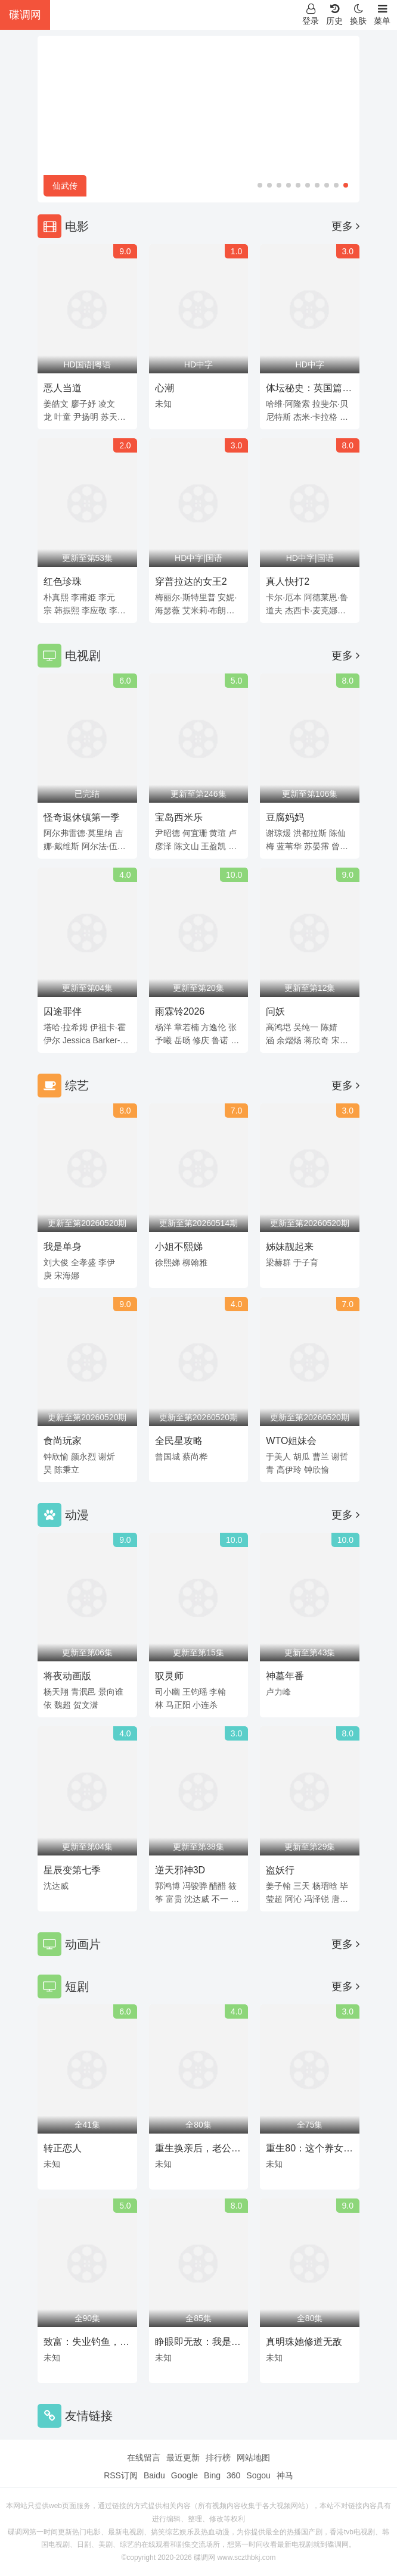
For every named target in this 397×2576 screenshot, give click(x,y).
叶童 (62, 417)
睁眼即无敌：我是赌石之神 (198, 2344)
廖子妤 (83, 403)
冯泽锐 (316, 1899)
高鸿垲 (278, 1027)
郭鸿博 (167, 1886)
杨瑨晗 (324, 1886)
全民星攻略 (179, 1441)
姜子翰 (278, 1886)
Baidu (154, 2475)
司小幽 (167, 1691)
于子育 (305, 1262)
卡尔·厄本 (284, 597)
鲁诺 (220, 1040)
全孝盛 (83, 1262)
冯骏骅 (194, 1886)
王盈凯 (213, 846)
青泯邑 (83, 1691)
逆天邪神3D (180, 1870)
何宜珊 (194, 833)
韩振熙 (66, 610)
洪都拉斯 (310, 833)
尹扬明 (85, 417)
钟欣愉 (56, 1456)
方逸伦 (213, 1027)
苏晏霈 (316, 846)
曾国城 (167, 1456)
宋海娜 (66, 1275)
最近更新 (183, 2457)
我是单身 (63, 1247)
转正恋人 (63, 2148)
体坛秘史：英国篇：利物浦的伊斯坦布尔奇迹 (309, 390)
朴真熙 (56, 597)
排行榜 (218, 2457)
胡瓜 (301, 1456)
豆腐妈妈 (285, 817)
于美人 (278, 1456)
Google (184, 2475)
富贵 (174, 1899)
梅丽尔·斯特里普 (185, 597)
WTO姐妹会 (291, 1441)
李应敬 (94, 610)
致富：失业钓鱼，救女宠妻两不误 (86, 2344)
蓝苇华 (289, 846)
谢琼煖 (278, 833)
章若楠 (186, 1027)
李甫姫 (83, 597)
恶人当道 (63, 388)
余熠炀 (289, 1040)
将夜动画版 (67, 1676)
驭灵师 (169, 1676)
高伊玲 (289, 1469)
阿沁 (293, 1899)
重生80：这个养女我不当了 (309, 2150)
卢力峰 (278, 1691)
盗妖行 (280, 1870)
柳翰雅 (194, 1262)
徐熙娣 (167, 1262)
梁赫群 (278, 1262)
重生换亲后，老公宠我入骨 (198, 2150)
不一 (220, 1899)
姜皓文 (56, 403)
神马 (285, 2475)
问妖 (275, 1011)
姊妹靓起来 (290, 1247)
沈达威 (56, 1886)
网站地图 (253, 2457)
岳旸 (182, 1040)
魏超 (62, 1705)
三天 (301, 1886)
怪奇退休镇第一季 (82, 817)
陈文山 (186, 846)
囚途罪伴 (63, 1011)
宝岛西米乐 (179, 817)
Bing (212, 2475)
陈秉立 (66, 1469)
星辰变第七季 (72, 1870)
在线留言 (143, 2457)
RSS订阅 (121, 2475)
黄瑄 (217, 833)
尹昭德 (167, 833)
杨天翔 (56, 1691)
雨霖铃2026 (180, 1011)
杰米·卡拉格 (315, 417)
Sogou (258, 2475)
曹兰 (320, 1456)
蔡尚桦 (194, 1456)
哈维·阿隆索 (288, 403)
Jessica (77, 1040)
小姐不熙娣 (179, 1247)
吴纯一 (305, 1027)
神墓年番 (285, 1676)
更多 (345, 226)
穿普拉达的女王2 (191, 581)
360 (233, 2475)
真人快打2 (287, 581)
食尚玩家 (63, 1441)
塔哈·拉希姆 (66, 1027)
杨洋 (163, 1027)
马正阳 (178, 1705)
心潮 (164, 388)
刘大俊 (56, 1262)
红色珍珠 (63, 581)
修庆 (201, 1040)
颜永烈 (83, 1456)
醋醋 (217, 1886)
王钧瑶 (194, 1691)
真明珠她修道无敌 (304, 2342)
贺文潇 (85, 1705)
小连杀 (205, 1705)
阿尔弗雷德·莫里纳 (78, 833)
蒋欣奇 (316, 1040)
